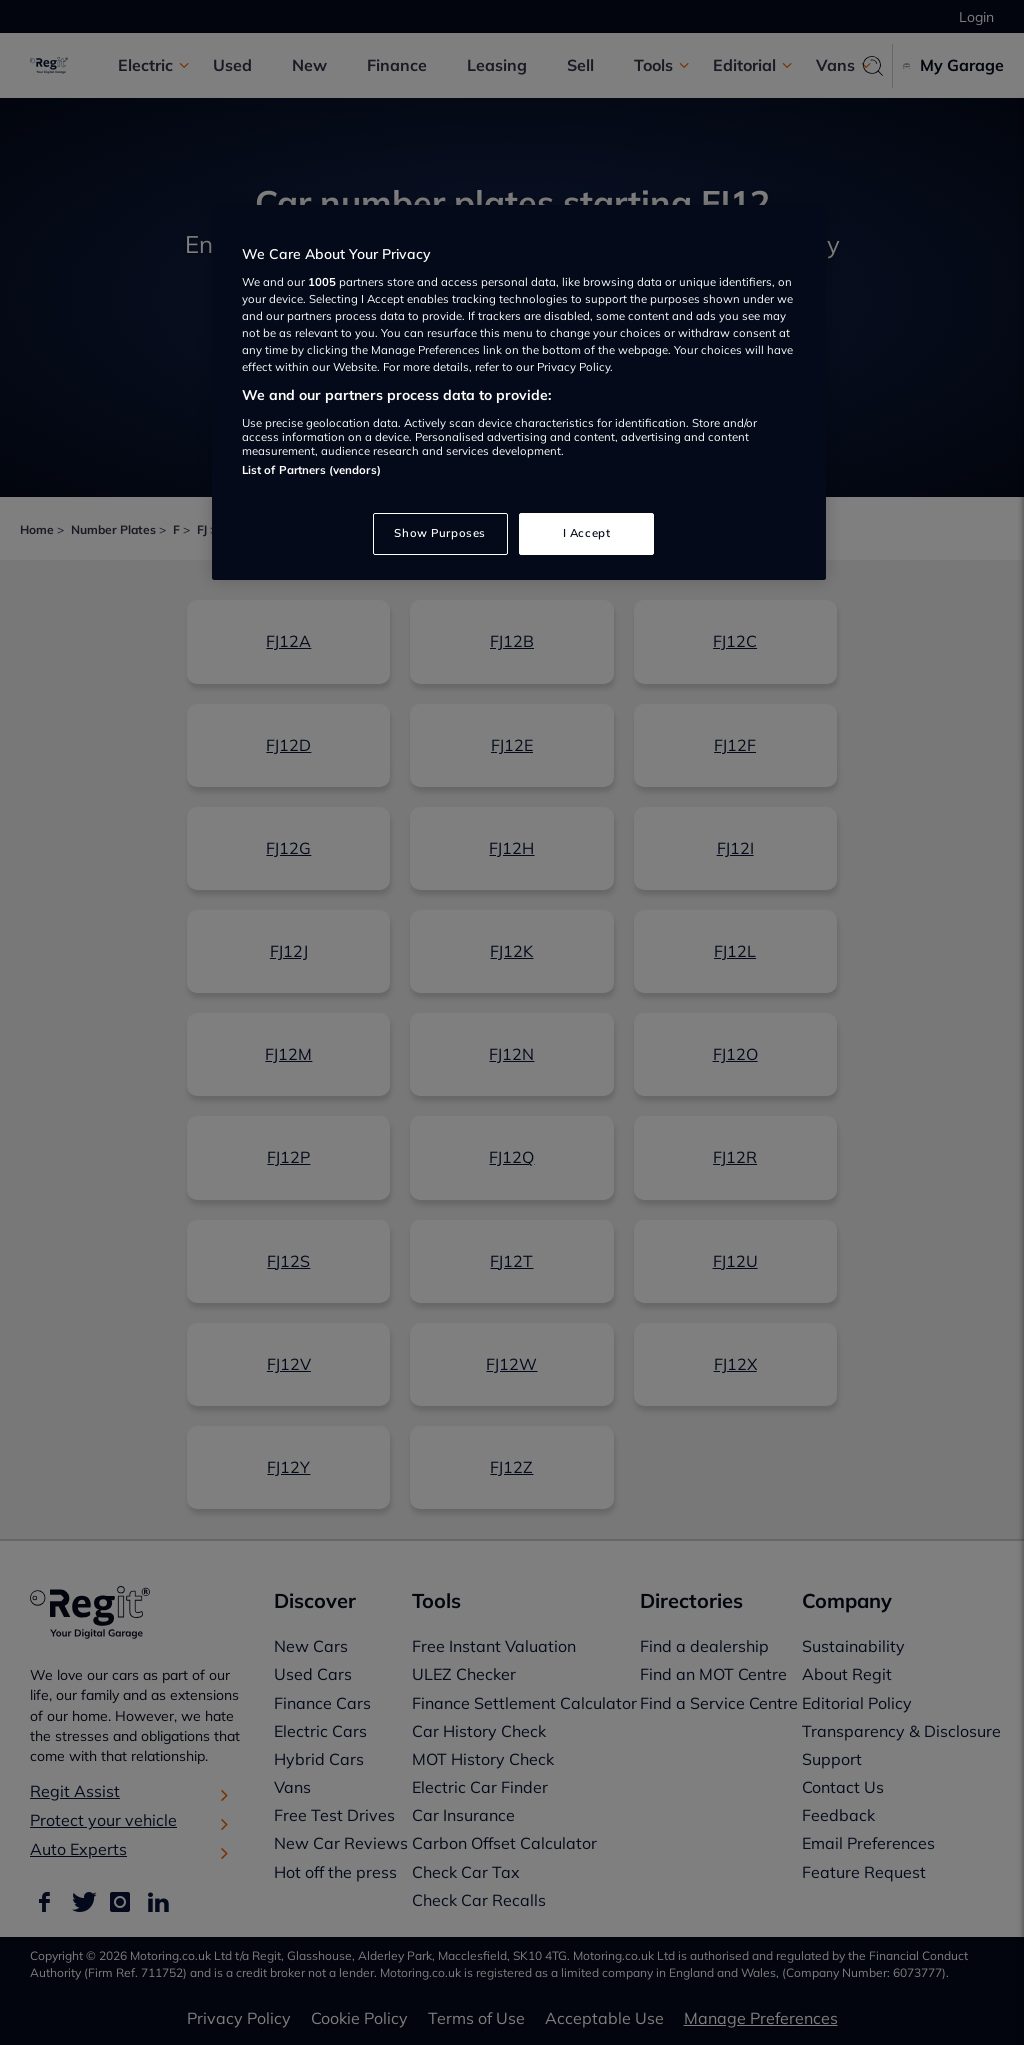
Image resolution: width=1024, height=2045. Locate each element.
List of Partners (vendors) (311, 470)
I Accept (587, 533)
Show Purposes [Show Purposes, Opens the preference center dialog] (439, 533)
